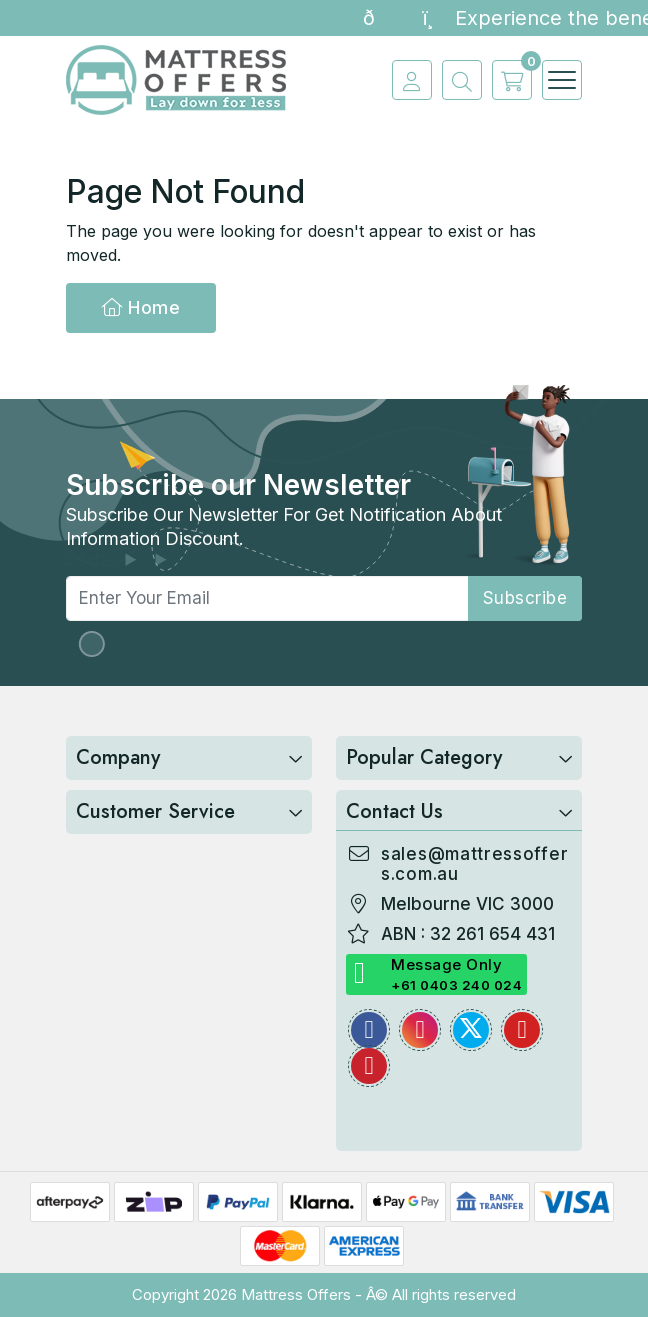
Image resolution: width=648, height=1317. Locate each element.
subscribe (525, 598)
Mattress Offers (296, 1294)
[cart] (507, 80)
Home (141, 307)
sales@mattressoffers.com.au (474, 864)
